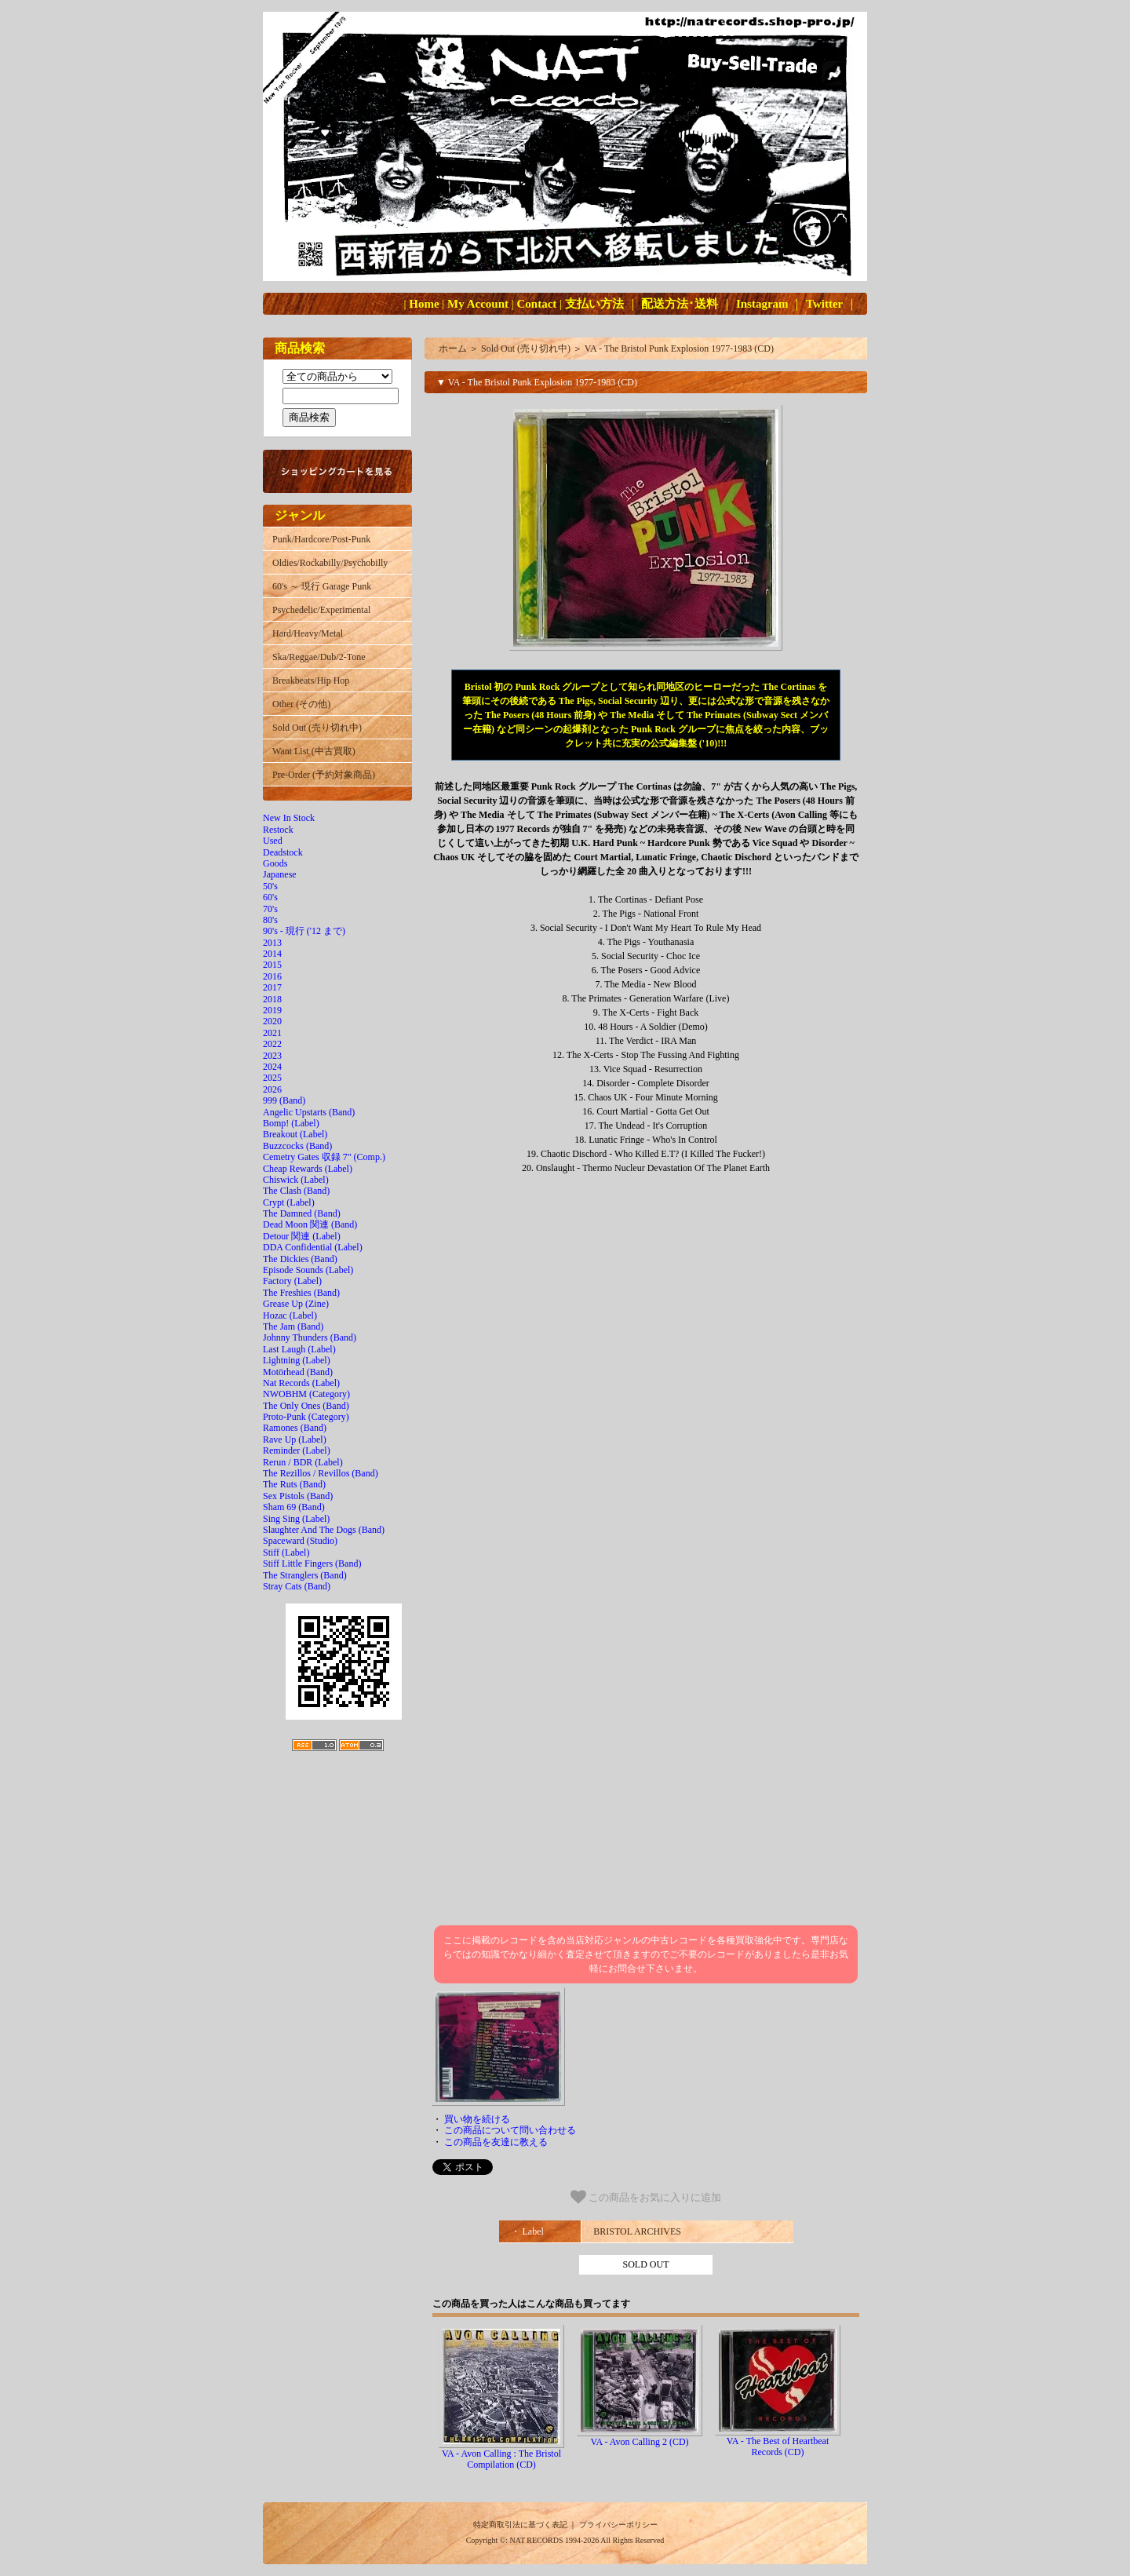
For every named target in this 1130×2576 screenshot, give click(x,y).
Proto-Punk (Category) (306, 1416)
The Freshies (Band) (301, 1292)
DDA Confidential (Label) (313, 1247)
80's (270, 919)
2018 (272, 999)
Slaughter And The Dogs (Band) (324, 1529)
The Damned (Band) (302, 1213)
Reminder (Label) (296, 1450)
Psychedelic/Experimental (321, 609)
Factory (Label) (292, 1280)
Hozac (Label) (290, 1315)
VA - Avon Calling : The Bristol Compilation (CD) (501, 2459)
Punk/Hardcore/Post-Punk (321, 539)
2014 (272, 953)
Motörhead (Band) (298, 1371)
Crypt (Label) (289, 1202)
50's (270, 886)
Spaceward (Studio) (300, 1540)
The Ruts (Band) (294, 1484)
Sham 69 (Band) (294, 1506)
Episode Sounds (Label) (308, 1269)
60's (270, 897)
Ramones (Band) (294, 1427)
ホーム (453, 348)
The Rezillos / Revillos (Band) (320, 1473)
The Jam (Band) (293, 1326)
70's (270, 908)
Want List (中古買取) (313, 751)
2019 (272, 1010)
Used (272, 840)
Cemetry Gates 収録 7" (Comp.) (324, 1156)
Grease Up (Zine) (296, 1303)
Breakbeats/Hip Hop (310, 680)
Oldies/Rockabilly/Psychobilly (330, 562)
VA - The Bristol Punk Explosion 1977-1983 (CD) (679, 348)
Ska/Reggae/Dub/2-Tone (318, 656)
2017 (272, 987)
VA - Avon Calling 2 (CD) (639, 2441)
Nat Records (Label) (301, 1382)
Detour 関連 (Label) (302, 1236)
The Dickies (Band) (300, 1258)
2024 (272, 1066)
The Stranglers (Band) (305, 1575)
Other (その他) (301, 704)
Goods (275, 863)
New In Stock (289, 817)
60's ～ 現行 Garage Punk (321, 586)
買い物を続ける (477, 2119)
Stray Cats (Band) (296, 1586)
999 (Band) (284, 1100)
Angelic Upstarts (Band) (309, 1112)
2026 (272, 1089)
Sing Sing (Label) (296, 1518)
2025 (272, 1077)
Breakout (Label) (295, 1134)
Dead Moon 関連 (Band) (310, 1224)
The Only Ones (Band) (306, 1405)
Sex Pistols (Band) (298, 1496)
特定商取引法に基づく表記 (520, 2524)
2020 (272, 1021)
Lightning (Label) (296, 1360)
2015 (272, 964)
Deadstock (283, 852)
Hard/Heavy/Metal (307, 633)
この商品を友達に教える (496, 2141)
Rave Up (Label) (294, 1439)
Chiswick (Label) (296, 1179)
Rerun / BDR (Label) (303, 1462)
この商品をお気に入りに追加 (646, 2197)
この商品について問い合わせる (510, 2130)
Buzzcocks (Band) (297, 1145)
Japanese (280, 874)
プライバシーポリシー (618, 2524)
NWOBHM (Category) (306, 1393)
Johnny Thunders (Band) (309, 1337)
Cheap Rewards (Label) (307, 1168)
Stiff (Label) (286, 1552)
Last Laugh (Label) (299, 1349)
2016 (272, 976)
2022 (272, 1043)
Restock (278, 829)
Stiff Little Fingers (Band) (312, 1563)
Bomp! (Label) (291, 1123)
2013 (272, 942)
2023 (272, 1055)
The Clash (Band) (296, 1190)
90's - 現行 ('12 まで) (304, 930)
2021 (272, 1032)
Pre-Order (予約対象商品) (323, 774)
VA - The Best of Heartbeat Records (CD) (778, 2446)
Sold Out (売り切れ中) (317, 727)
